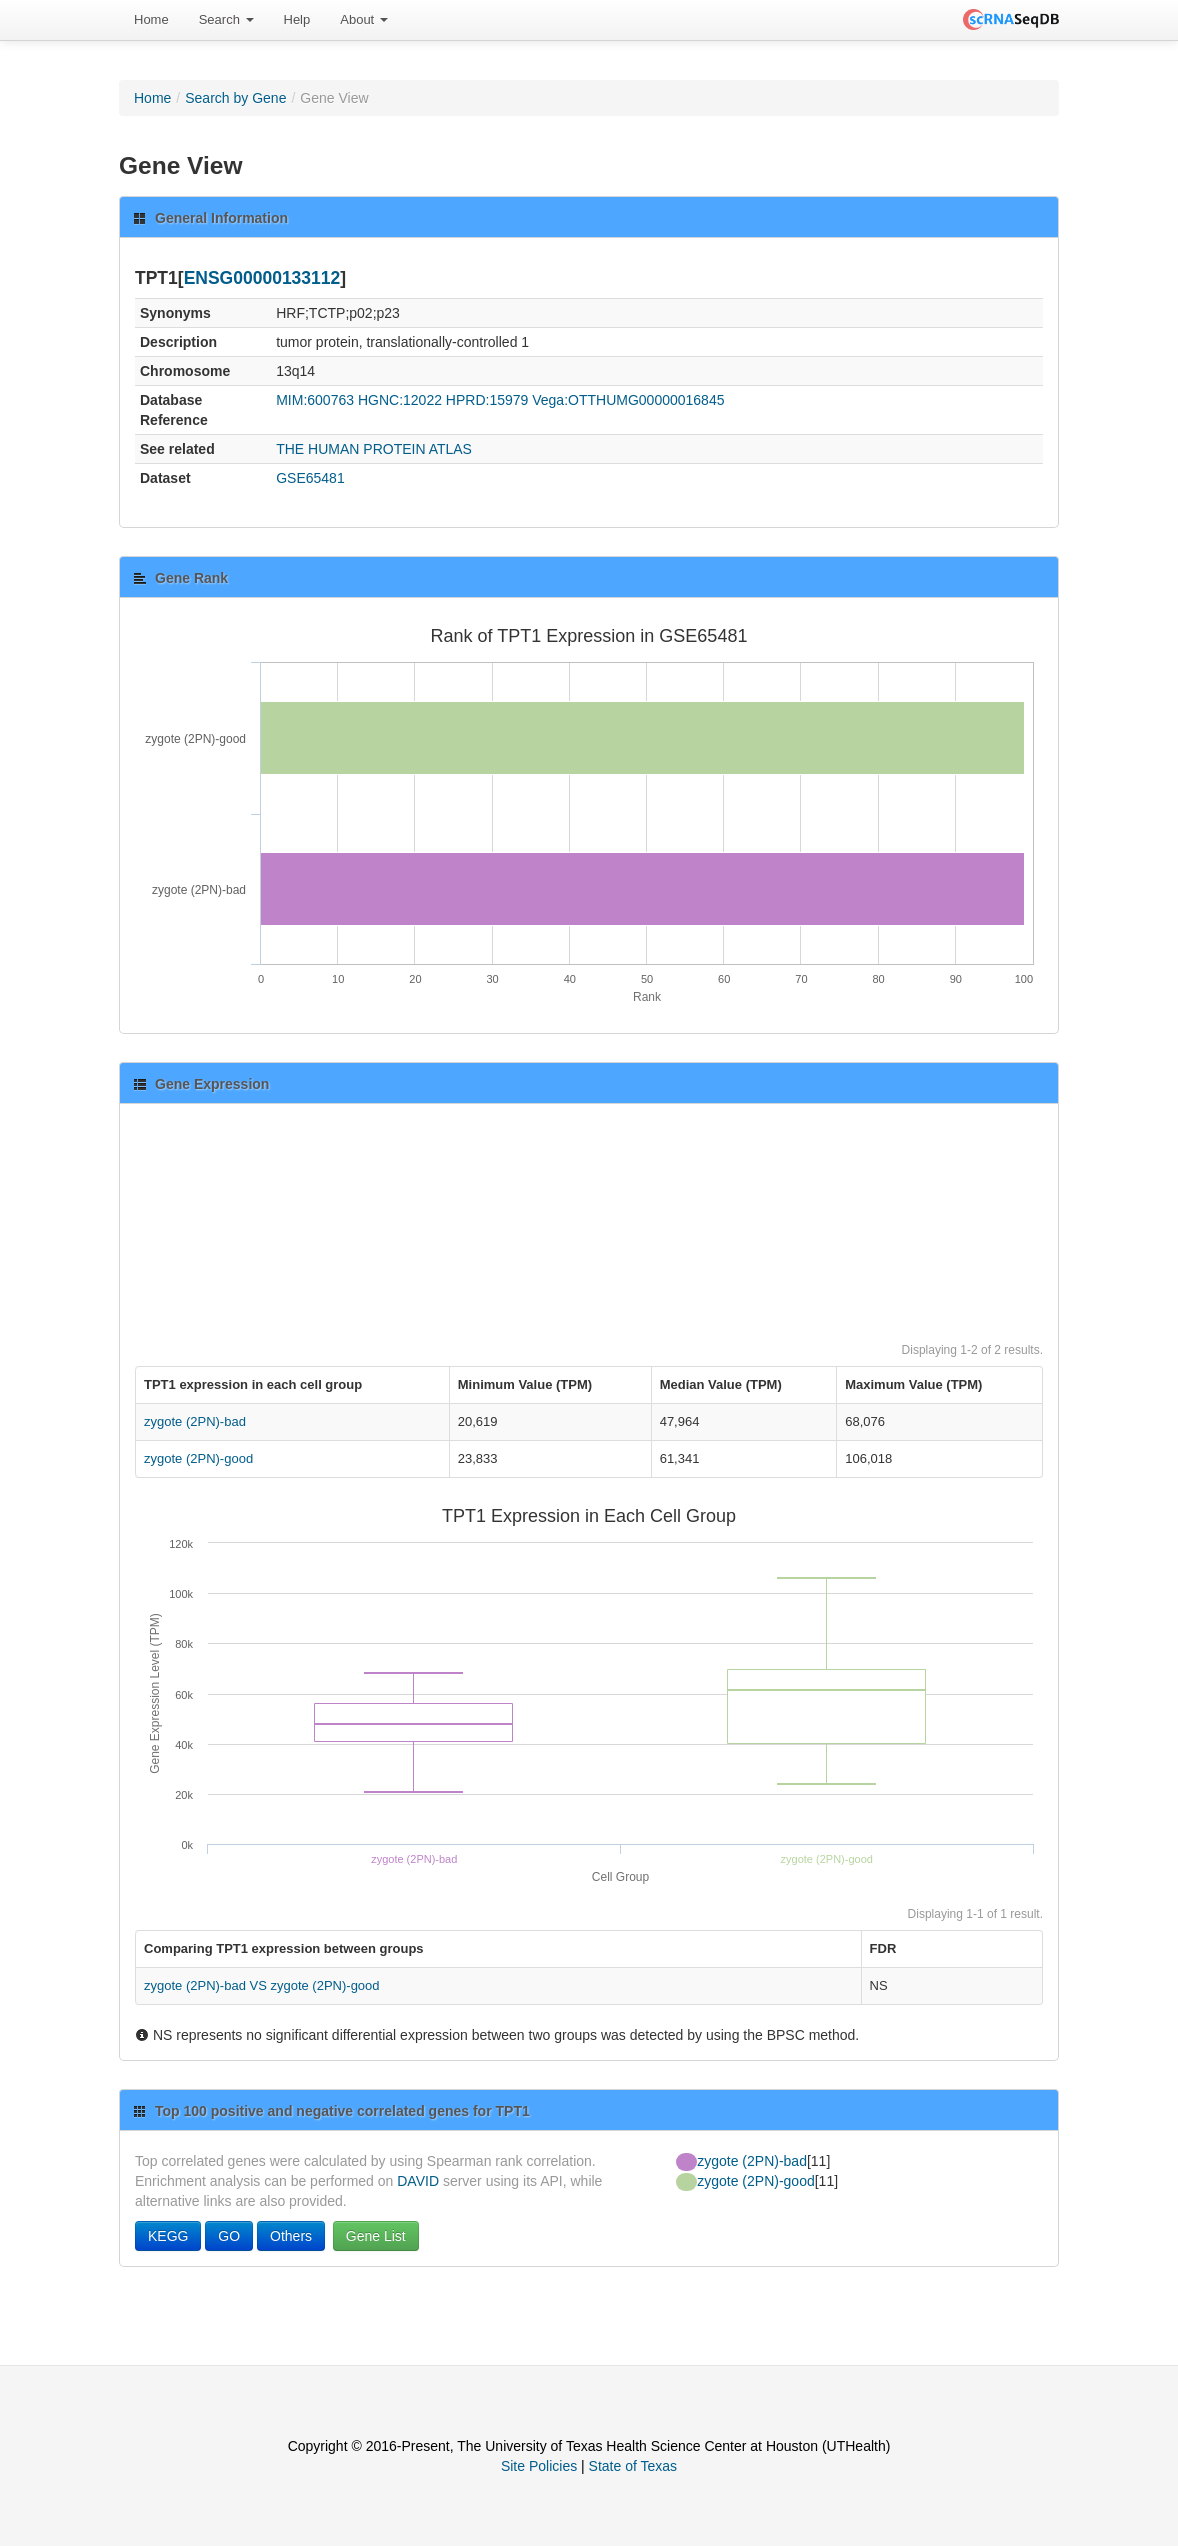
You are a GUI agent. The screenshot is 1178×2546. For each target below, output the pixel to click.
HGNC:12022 (400, 400)
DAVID (418, 2181)
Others (291, 2236)
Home (151, 19)
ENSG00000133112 (262, 278)
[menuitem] (151, 20)
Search (226, 19)
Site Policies (539, 2466)
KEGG (168, 2236)
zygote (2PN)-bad (195, 1421)
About (364, 19)
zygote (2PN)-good (198, 1458)
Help (297, 19)
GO (229, 2236)
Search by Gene (235, 98)
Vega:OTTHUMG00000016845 (628, 400)
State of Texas (633, 2466)
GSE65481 (310, 478)
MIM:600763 (315, 400)
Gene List (376, 2236)
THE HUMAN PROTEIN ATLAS (374, 449)
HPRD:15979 (487, 400)
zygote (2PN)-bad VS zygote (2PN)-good (262, 1985)
